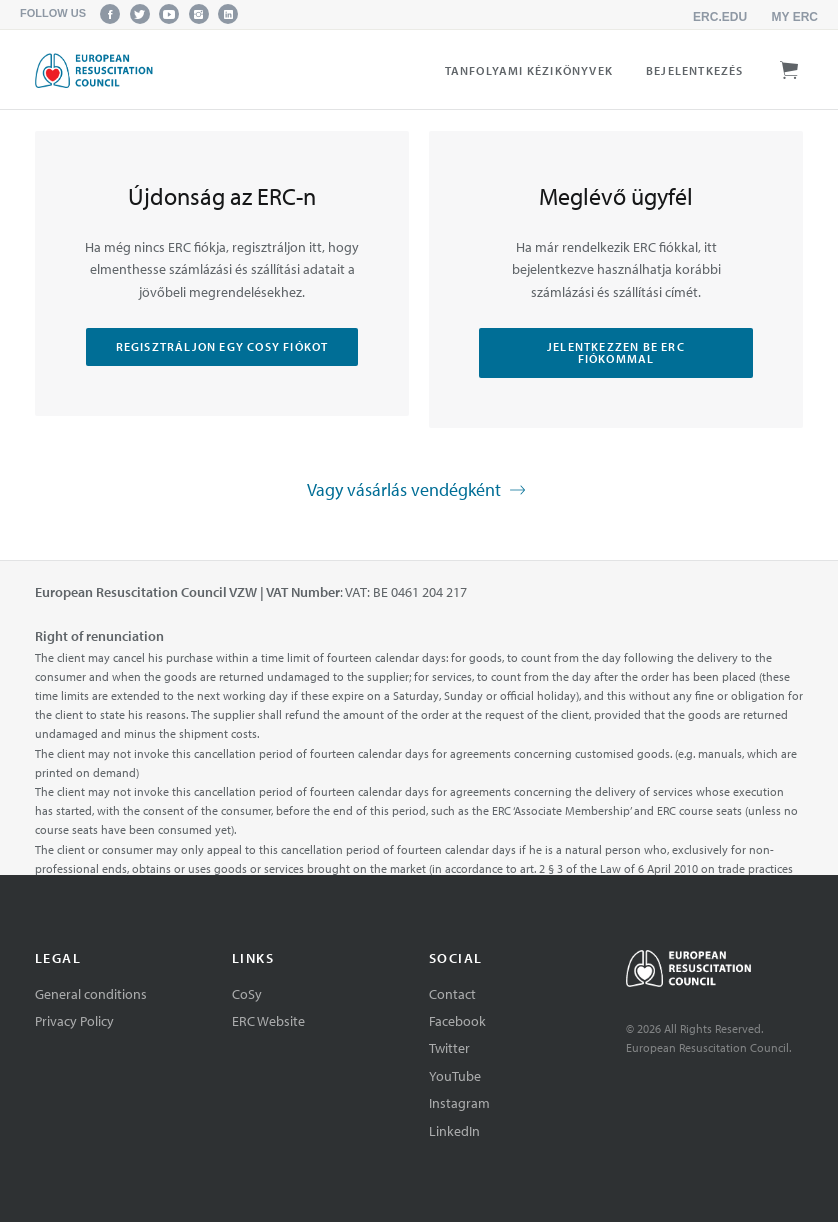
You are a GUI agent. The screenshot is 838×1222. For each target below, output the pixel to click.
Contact (452, 994)
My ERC (795, 17)
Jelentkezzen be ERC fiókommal (616, 352)
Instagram (459, 1103)
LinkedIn (454, 1131)
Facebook (457, 1021)
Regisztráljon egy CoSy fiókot (222, 346)
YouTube (455, 1076)
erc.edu (720, 17)
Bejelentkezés (695, 70)
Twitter (449, 1048)
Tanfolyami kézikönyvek (529, 70)
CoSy (247, 994)
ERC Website (268, 1021)
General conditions (91, 994)
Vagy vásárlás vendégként (419, 491)
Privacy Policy (74, 1021)
